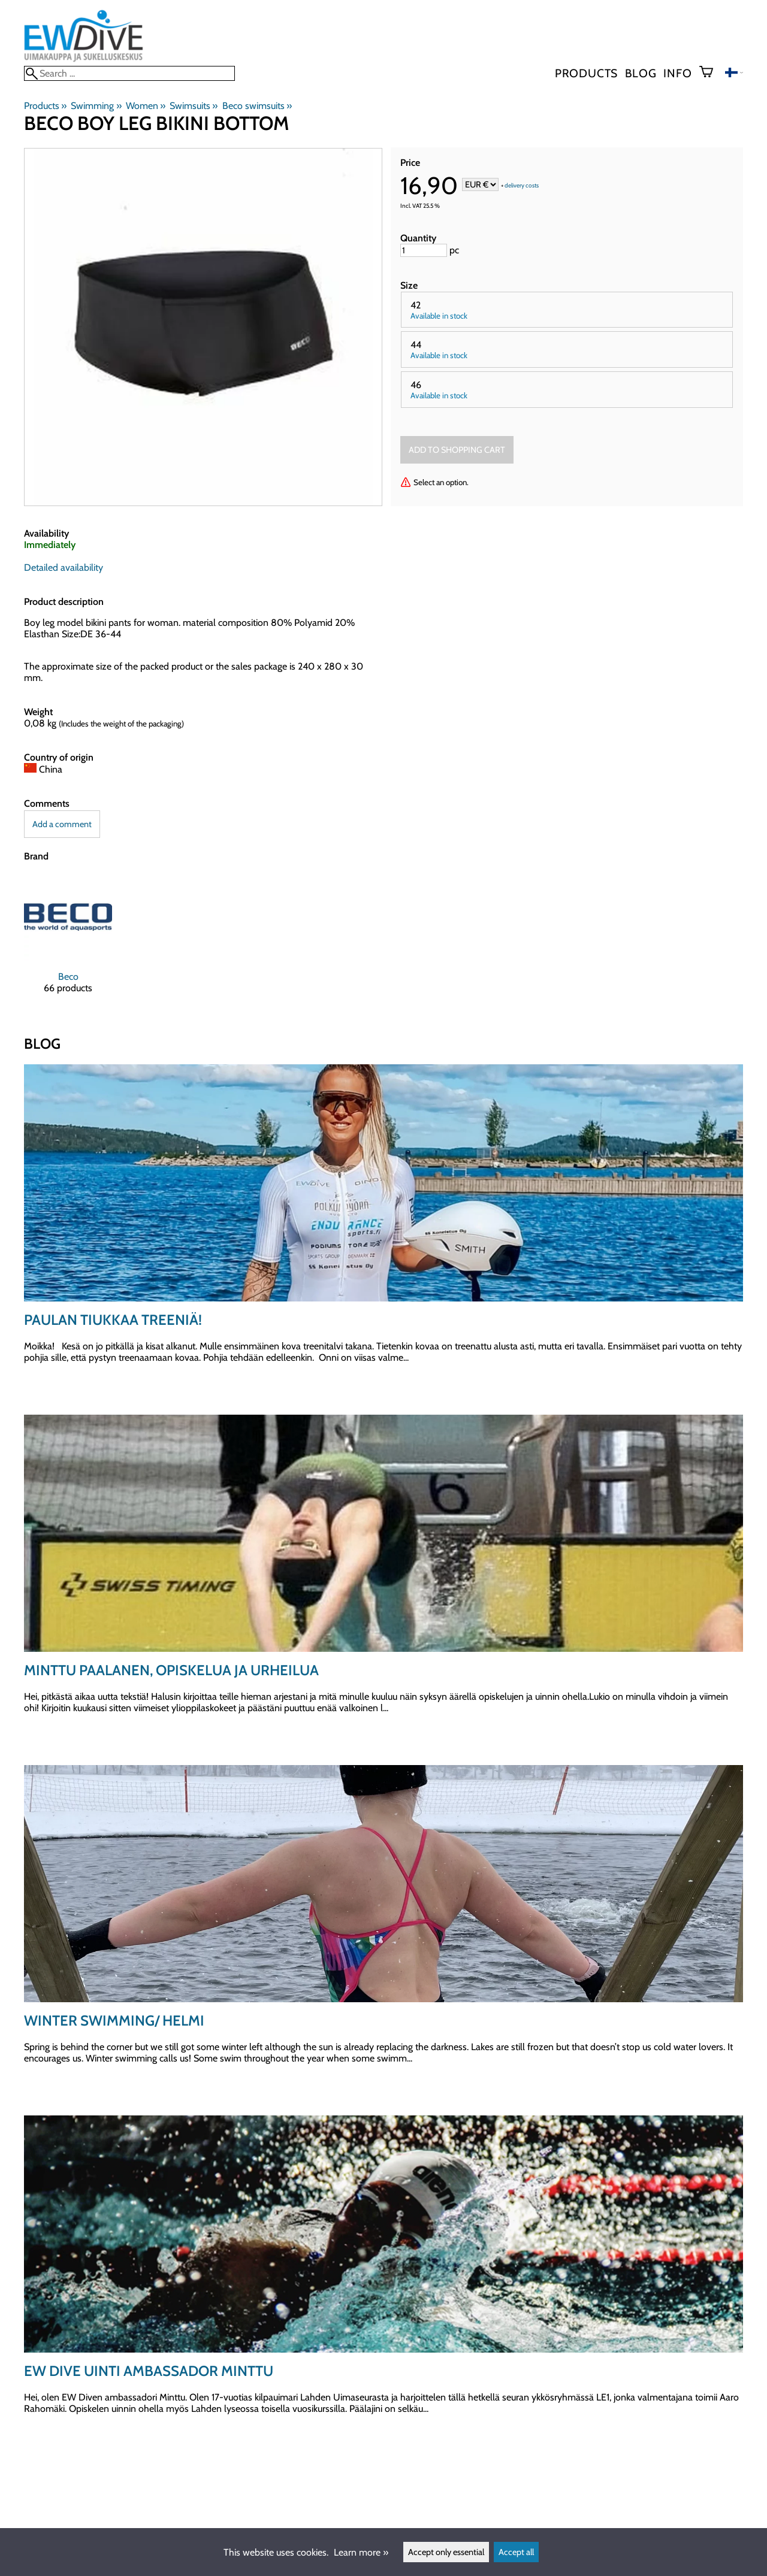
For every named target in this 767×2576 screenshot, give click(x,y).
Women (145, 105)
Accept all (516, 2552)
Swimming (96, 105)
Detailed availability (63, 567)
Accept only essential (446, 2552)
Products (586, 73)
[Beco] (68, 943)
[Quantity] (423, 250)
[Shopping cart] (711, 73)
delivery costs (522, 185)
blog (640, 73)
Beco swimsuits (257, 105)
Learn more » (361, 2552)
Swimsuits (194, 105)
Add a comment (62, 824)
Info (677, 73)
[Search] (129, 73)
